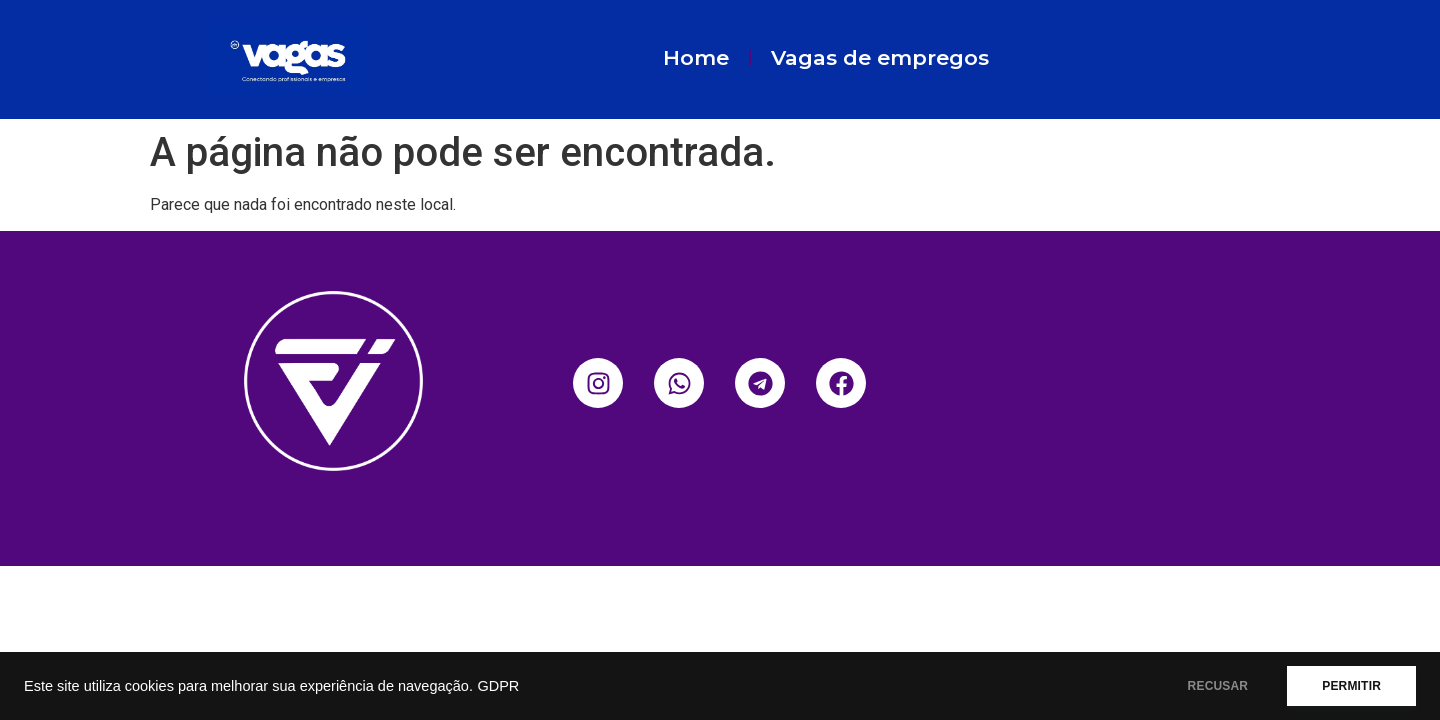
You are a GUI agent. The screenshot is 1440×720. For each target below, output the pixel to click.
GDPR (498, 686)
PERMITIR (1351, 686)
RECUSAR (1218, 686)
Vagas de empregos (880, 57)
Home (696, 57)
